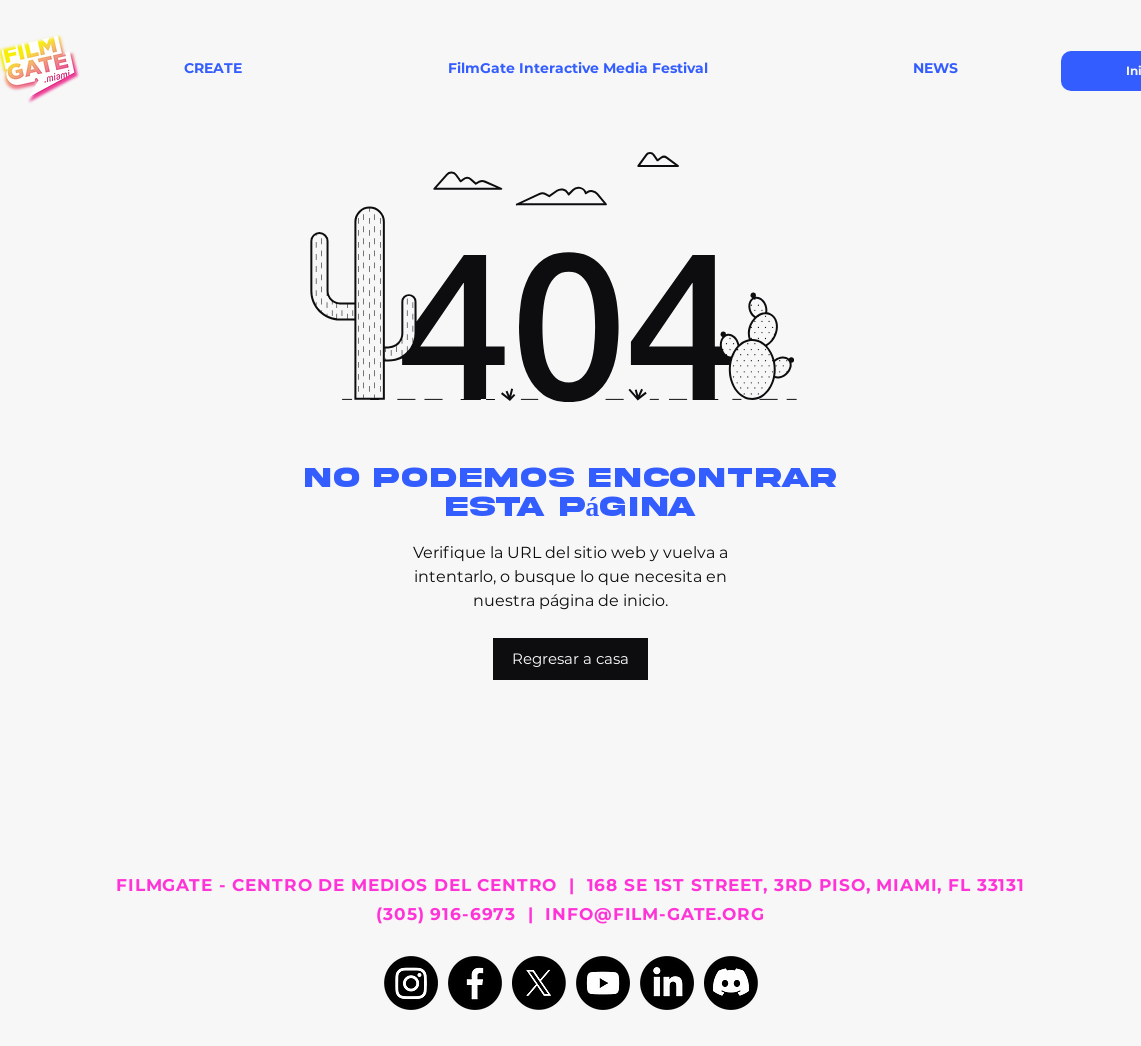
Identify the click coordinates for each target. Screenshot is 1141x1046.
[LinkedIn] (667, 983)
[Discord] (731, 983)
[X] (539, 983)
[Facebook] (475, 983)
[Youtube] (603, 983)
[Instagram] (411, 983)
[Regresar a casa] (570, 659)
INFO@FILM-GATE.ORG (654, 914)
